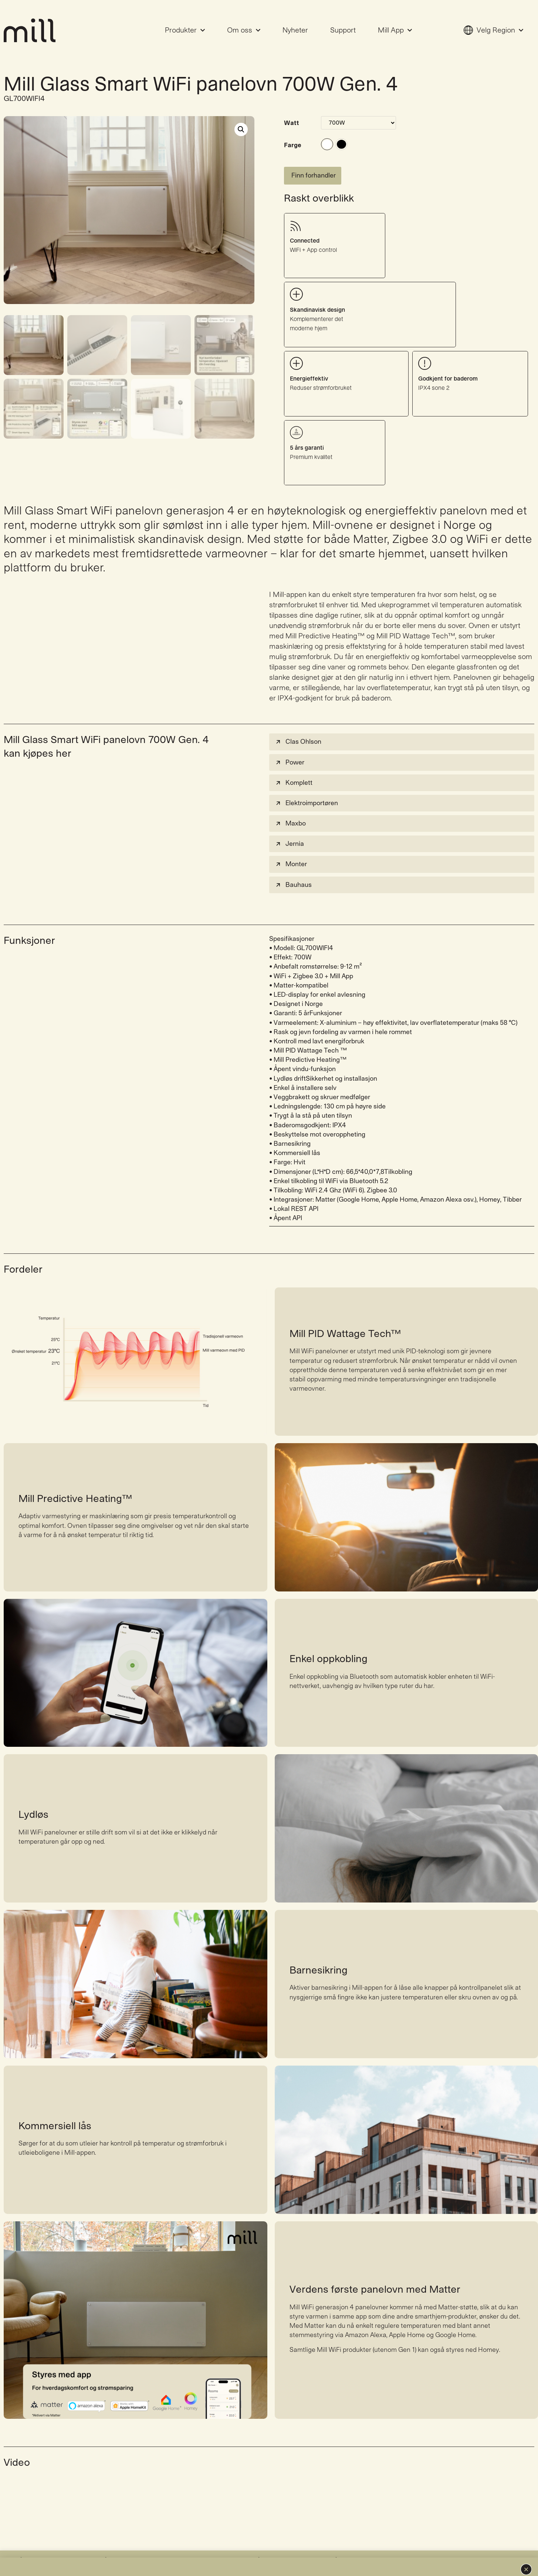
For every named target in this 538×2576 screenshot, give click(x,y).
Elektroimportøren (306, 770)
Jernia (289, 810)
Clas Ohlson (298, 708)
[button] (526, 2569)
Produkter (185, 30)
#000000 (341, 144)
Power (289, 729)
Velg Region (493, 30)
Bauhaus (293, 851)
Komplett (293, 749)
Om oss (243, 30)
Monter (291, 831)
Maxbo (290, 790)
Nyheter (295, 30)
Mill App (395, 30)
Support (343, 30)
